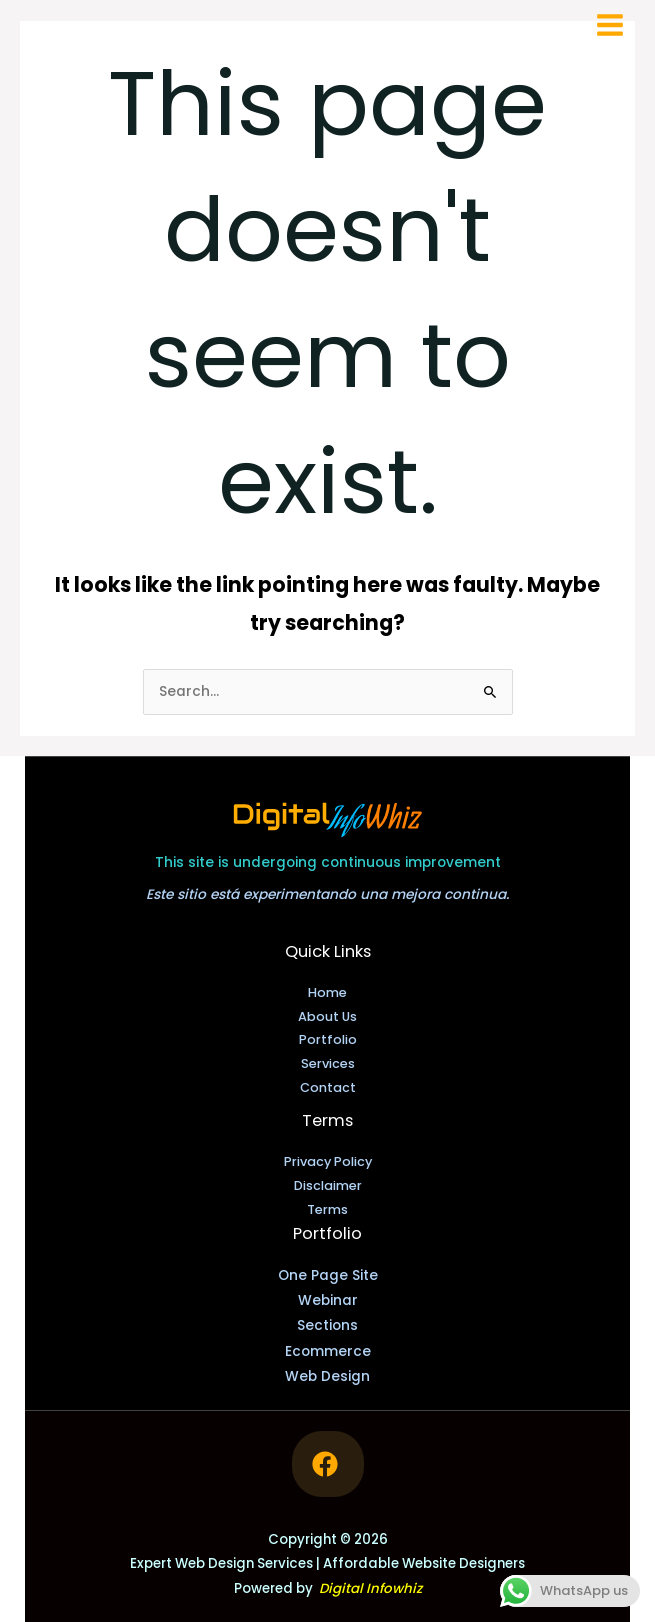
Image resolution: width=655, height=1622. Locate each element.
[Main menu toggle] (610, 25)
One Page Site (328, 1275)
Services (328, 1063)
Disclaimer (328, 1185)
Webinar (328, 1300)
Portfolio (328, 1039)
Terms (327, 1209)
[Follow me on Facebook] (328, 1464)
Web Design (327, 1376)
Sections (327, 1325)
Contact (328, 1087)
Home (327, 992)
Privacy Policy (328, 1161)
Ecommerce (328, 1351)
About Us (327, 1016)
